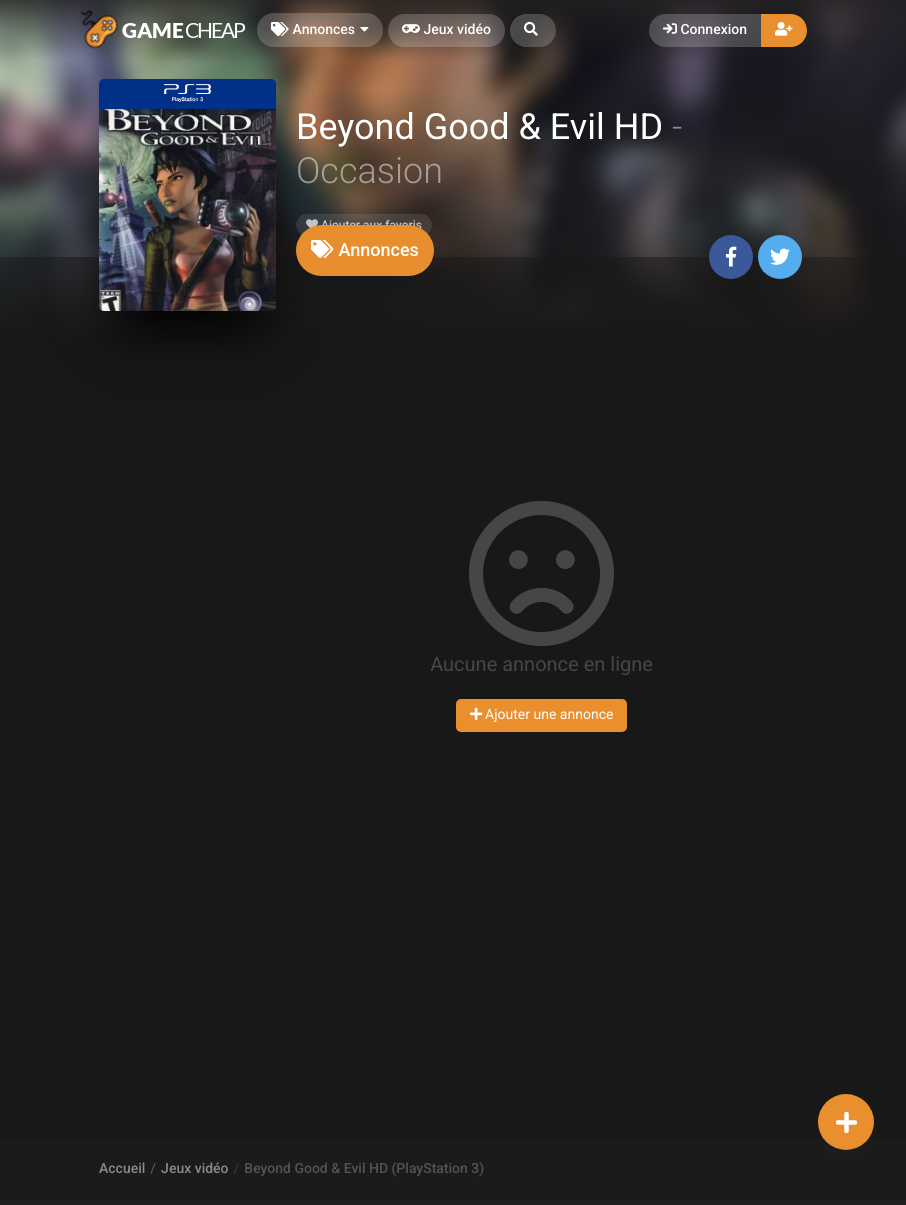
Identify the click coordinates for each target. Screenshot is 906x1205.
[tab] (365, 250)
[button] (533, 30)
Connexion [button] (705, 30)
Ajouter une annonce (542, 715)
